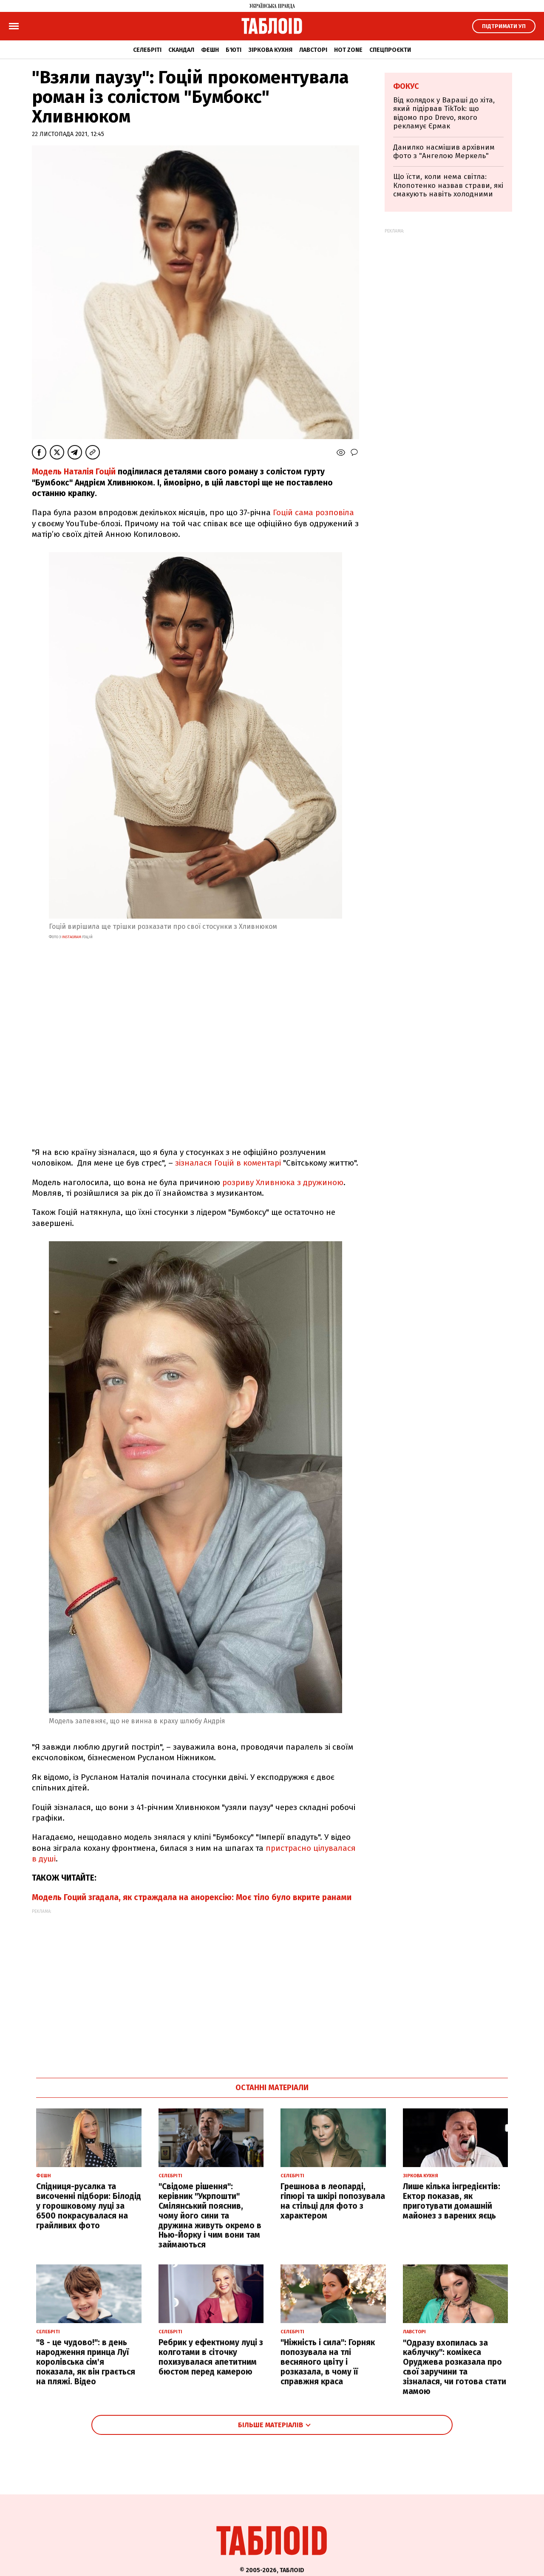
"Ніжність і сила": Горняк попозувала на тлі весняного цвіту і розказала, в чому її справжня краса (327, 2362)
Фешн (210, 50)
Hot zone (348, 50)
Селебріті (147, 50)
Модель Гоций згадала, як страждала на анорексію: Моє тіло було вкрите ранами (191, 1897)
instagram (71, 937)
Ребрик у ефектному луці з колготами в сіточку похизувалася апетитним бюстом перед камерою (211, 2357)
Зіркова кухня (270, 50)
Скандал (181, 50)
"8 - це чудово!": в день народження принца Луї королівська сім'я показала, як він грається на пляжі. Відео (85, 2362)
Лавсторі (313, 50)
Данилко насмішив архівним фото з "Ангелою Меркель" (444, 151)
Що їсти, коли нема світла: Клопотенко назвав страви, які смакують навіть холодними (448, 185)
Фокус (406, 86)
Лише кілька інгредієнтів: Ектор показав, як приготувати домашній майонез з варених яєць (451, 2201)
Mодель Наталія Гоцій (75, 472)
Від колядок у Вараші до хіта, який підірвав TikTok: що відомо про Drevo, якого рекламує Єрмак (444, 113)
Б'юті (233, 50)
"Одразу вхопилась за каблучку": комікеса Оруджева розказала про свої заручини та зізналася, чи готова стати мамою (454, 2367)
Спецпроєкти (390, 50)
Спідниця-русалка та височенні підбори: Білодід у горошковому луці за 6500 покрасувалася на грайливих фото (88, 2206)
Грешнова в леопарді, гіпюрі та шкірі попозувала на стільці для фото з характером (332, 2201)
